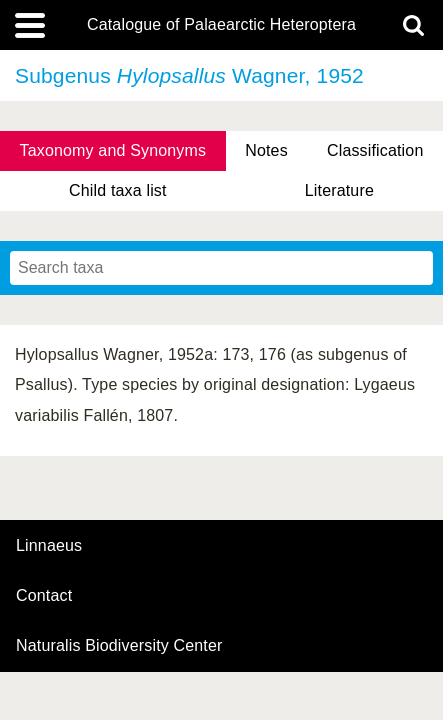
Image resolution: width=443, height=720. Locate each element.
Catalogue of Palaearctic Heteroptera (221, 25)
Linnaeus (49, 546)
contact (44, 595)
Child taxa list (118, 190)
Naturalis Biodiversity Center (119, 646)
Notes (266, 150)
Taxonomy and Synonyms (113, 150)
